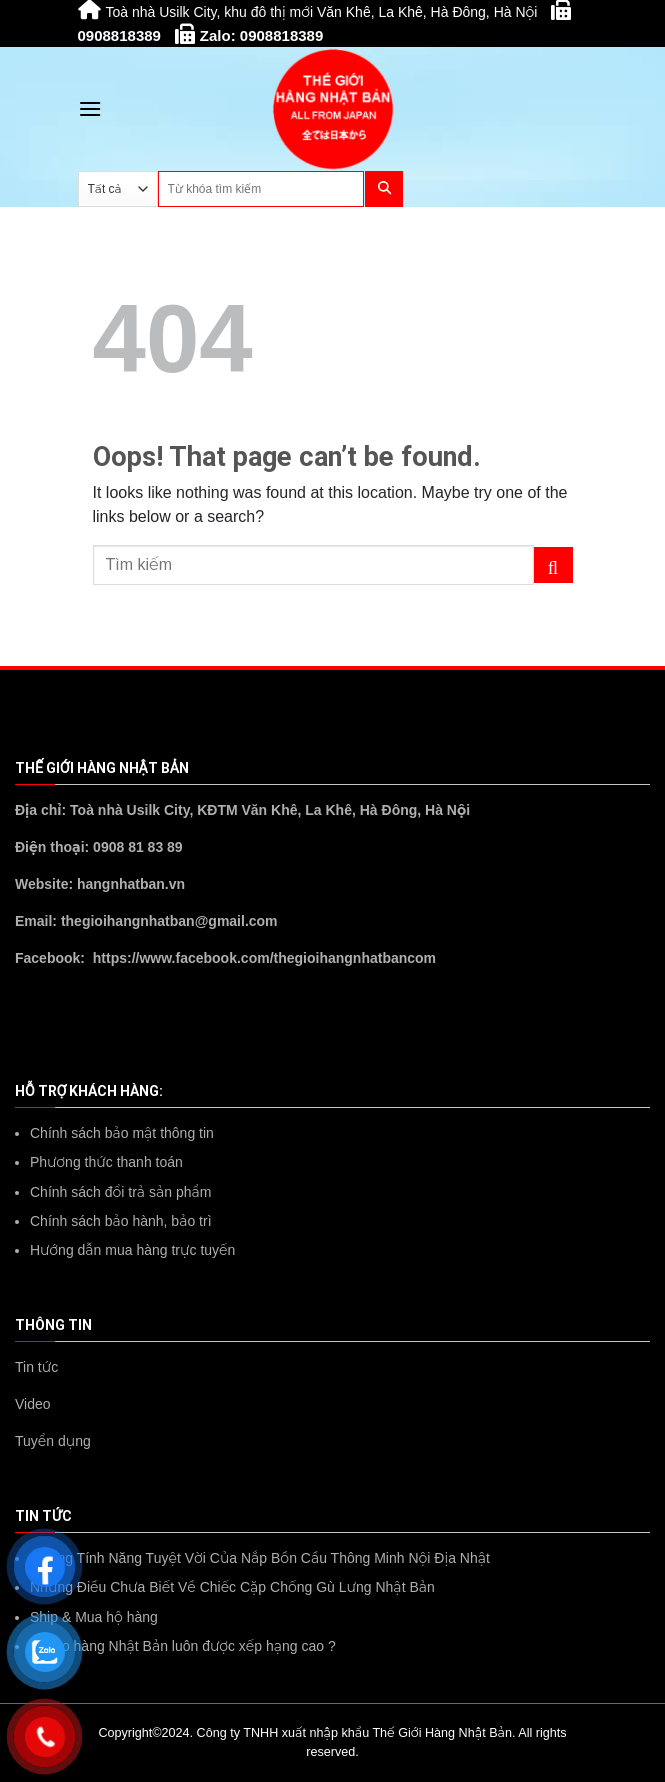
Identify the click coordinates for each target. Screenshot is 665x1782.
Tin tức (36, 1367)
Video (33, 1404)
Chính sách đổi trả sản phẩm (120, 1192)
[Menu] (90, 108)
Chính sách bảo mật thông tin (122, 1133)
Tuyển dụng (53, 1441)
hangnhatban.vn (131, 884)
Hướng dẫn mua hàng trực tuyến (132, 1250)
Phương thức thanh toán (106, 1162)
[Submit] (553, 565)
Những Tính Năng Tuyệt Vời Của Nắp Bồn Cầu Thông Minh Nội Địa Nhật (260, 1558)
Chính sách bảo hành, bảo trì (121, 1221)
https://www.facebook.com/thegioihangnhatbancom (264, 958)
